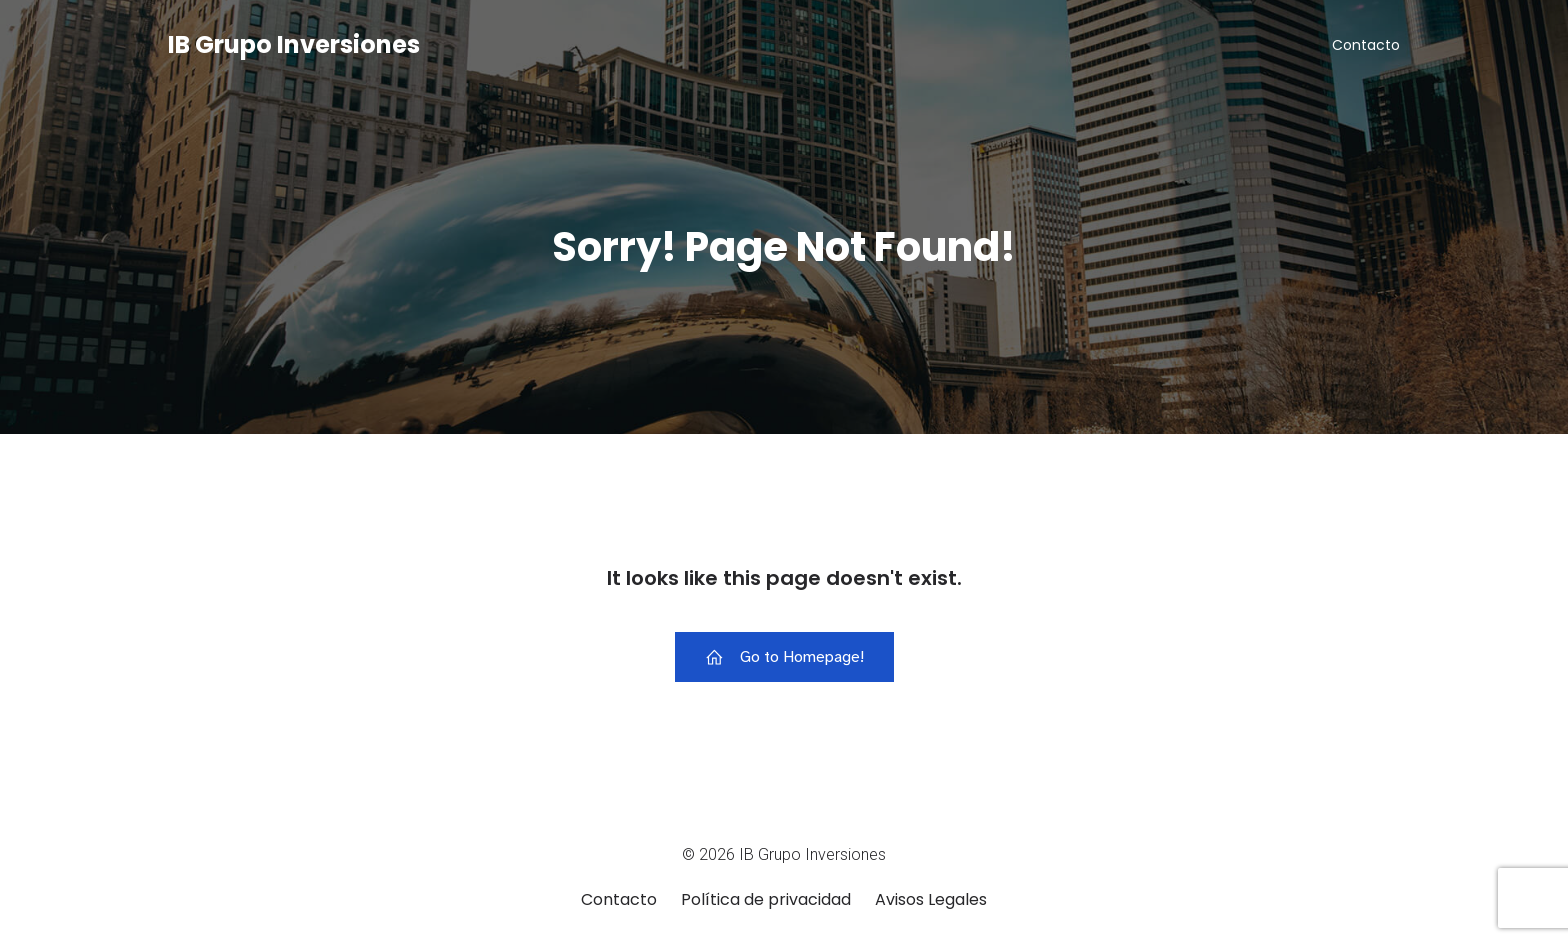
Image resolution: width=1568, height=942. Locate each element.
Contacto (1366, 45)
